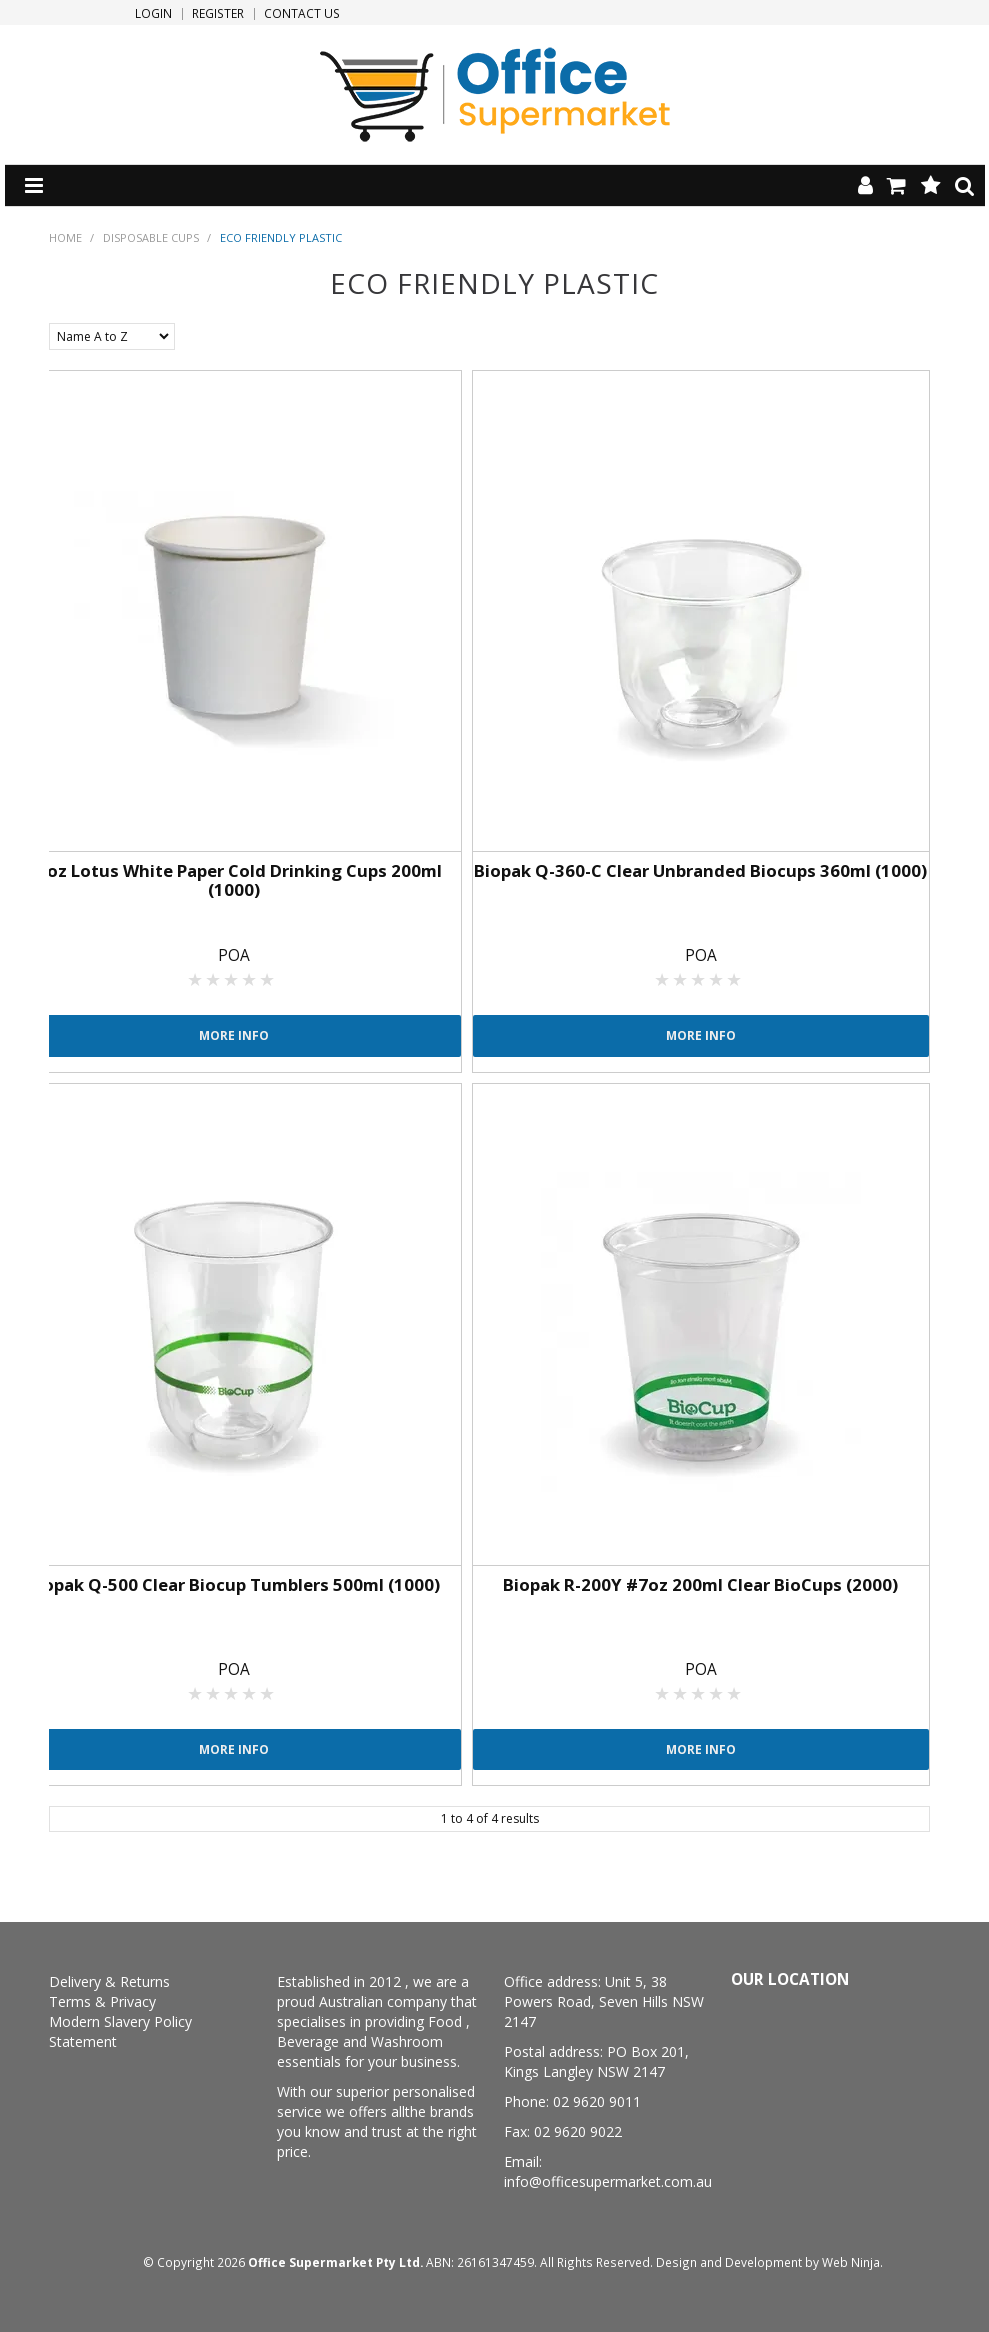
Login (153, 14)
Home (65, 237)
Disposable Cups (151, 237)
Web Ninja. (852, 2262)
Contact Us (302, 14)
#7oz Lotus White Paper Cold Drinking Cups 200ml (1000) (233, 879)
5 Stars (268, 979)
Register (218, 14)
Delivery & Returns (109, 1981)
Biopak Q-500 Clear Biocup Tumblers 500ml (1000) (233, 1584)
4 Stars (250, 979)
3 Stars (232, 979)
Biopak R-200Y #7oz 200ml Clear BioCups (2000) (700, 1584)
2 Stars (214, 979)
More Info (234, 1035)
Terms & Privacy (102, 2001)
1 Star (196, 979)
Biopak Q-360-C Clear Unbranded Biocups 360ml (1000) (700, 870)
